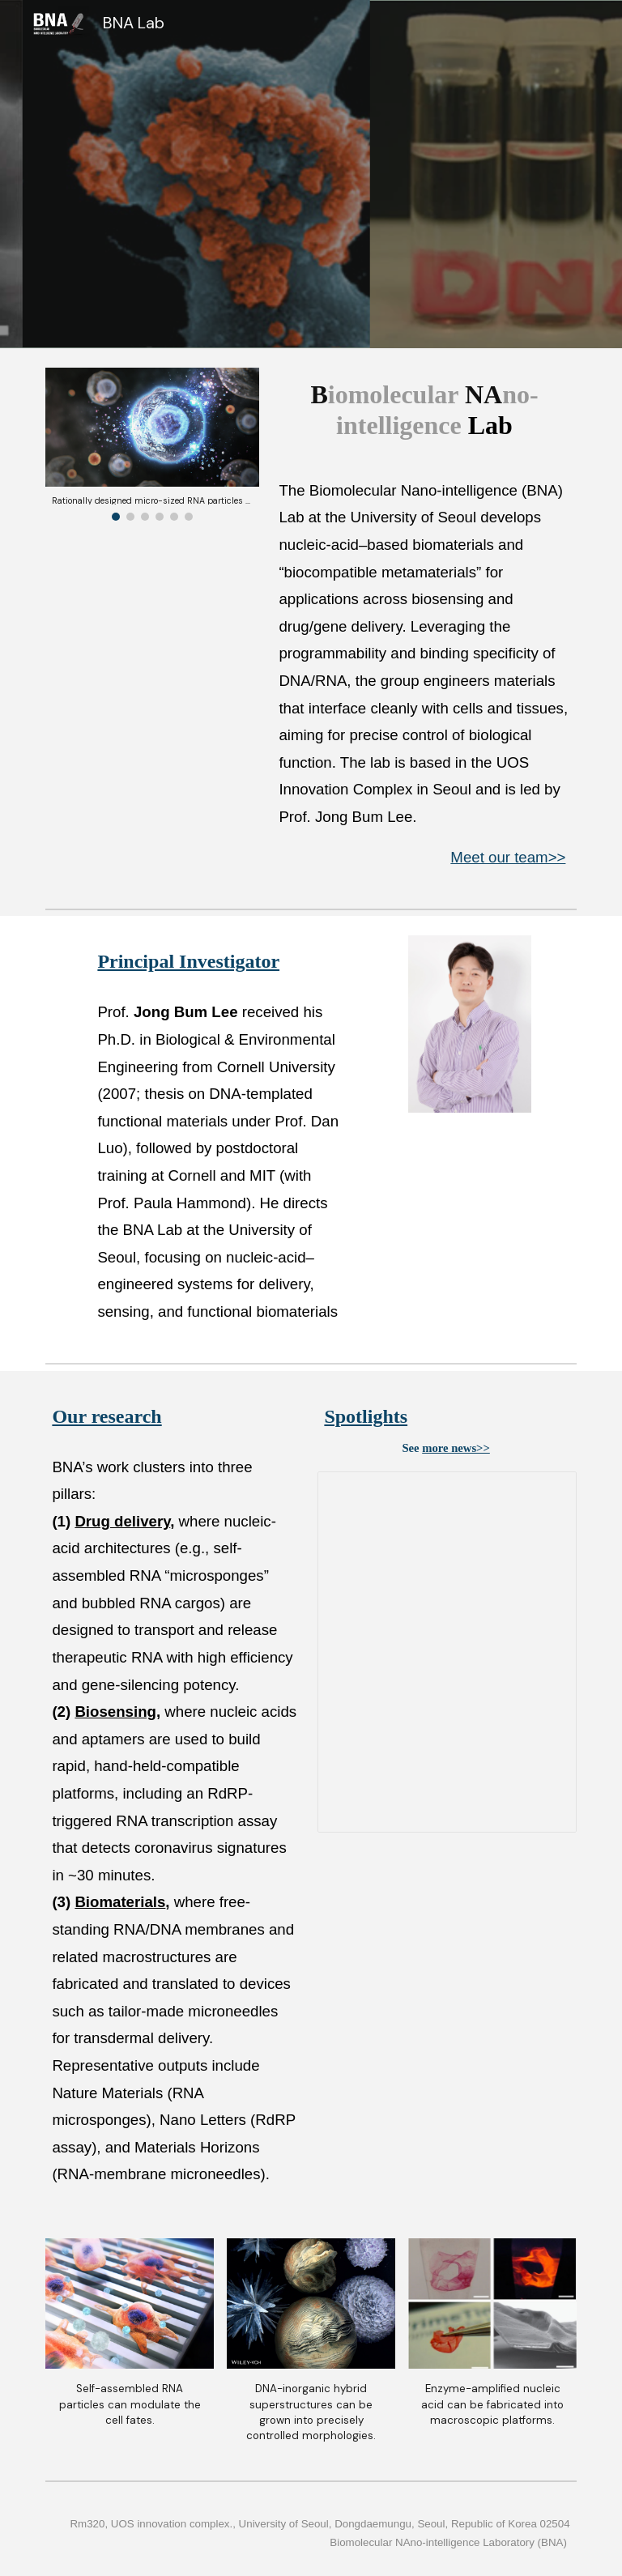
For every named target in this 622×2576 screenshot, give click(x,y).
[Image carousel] (151, 444)
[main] (424, 410)
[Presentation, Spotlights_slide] (446, 1652)
